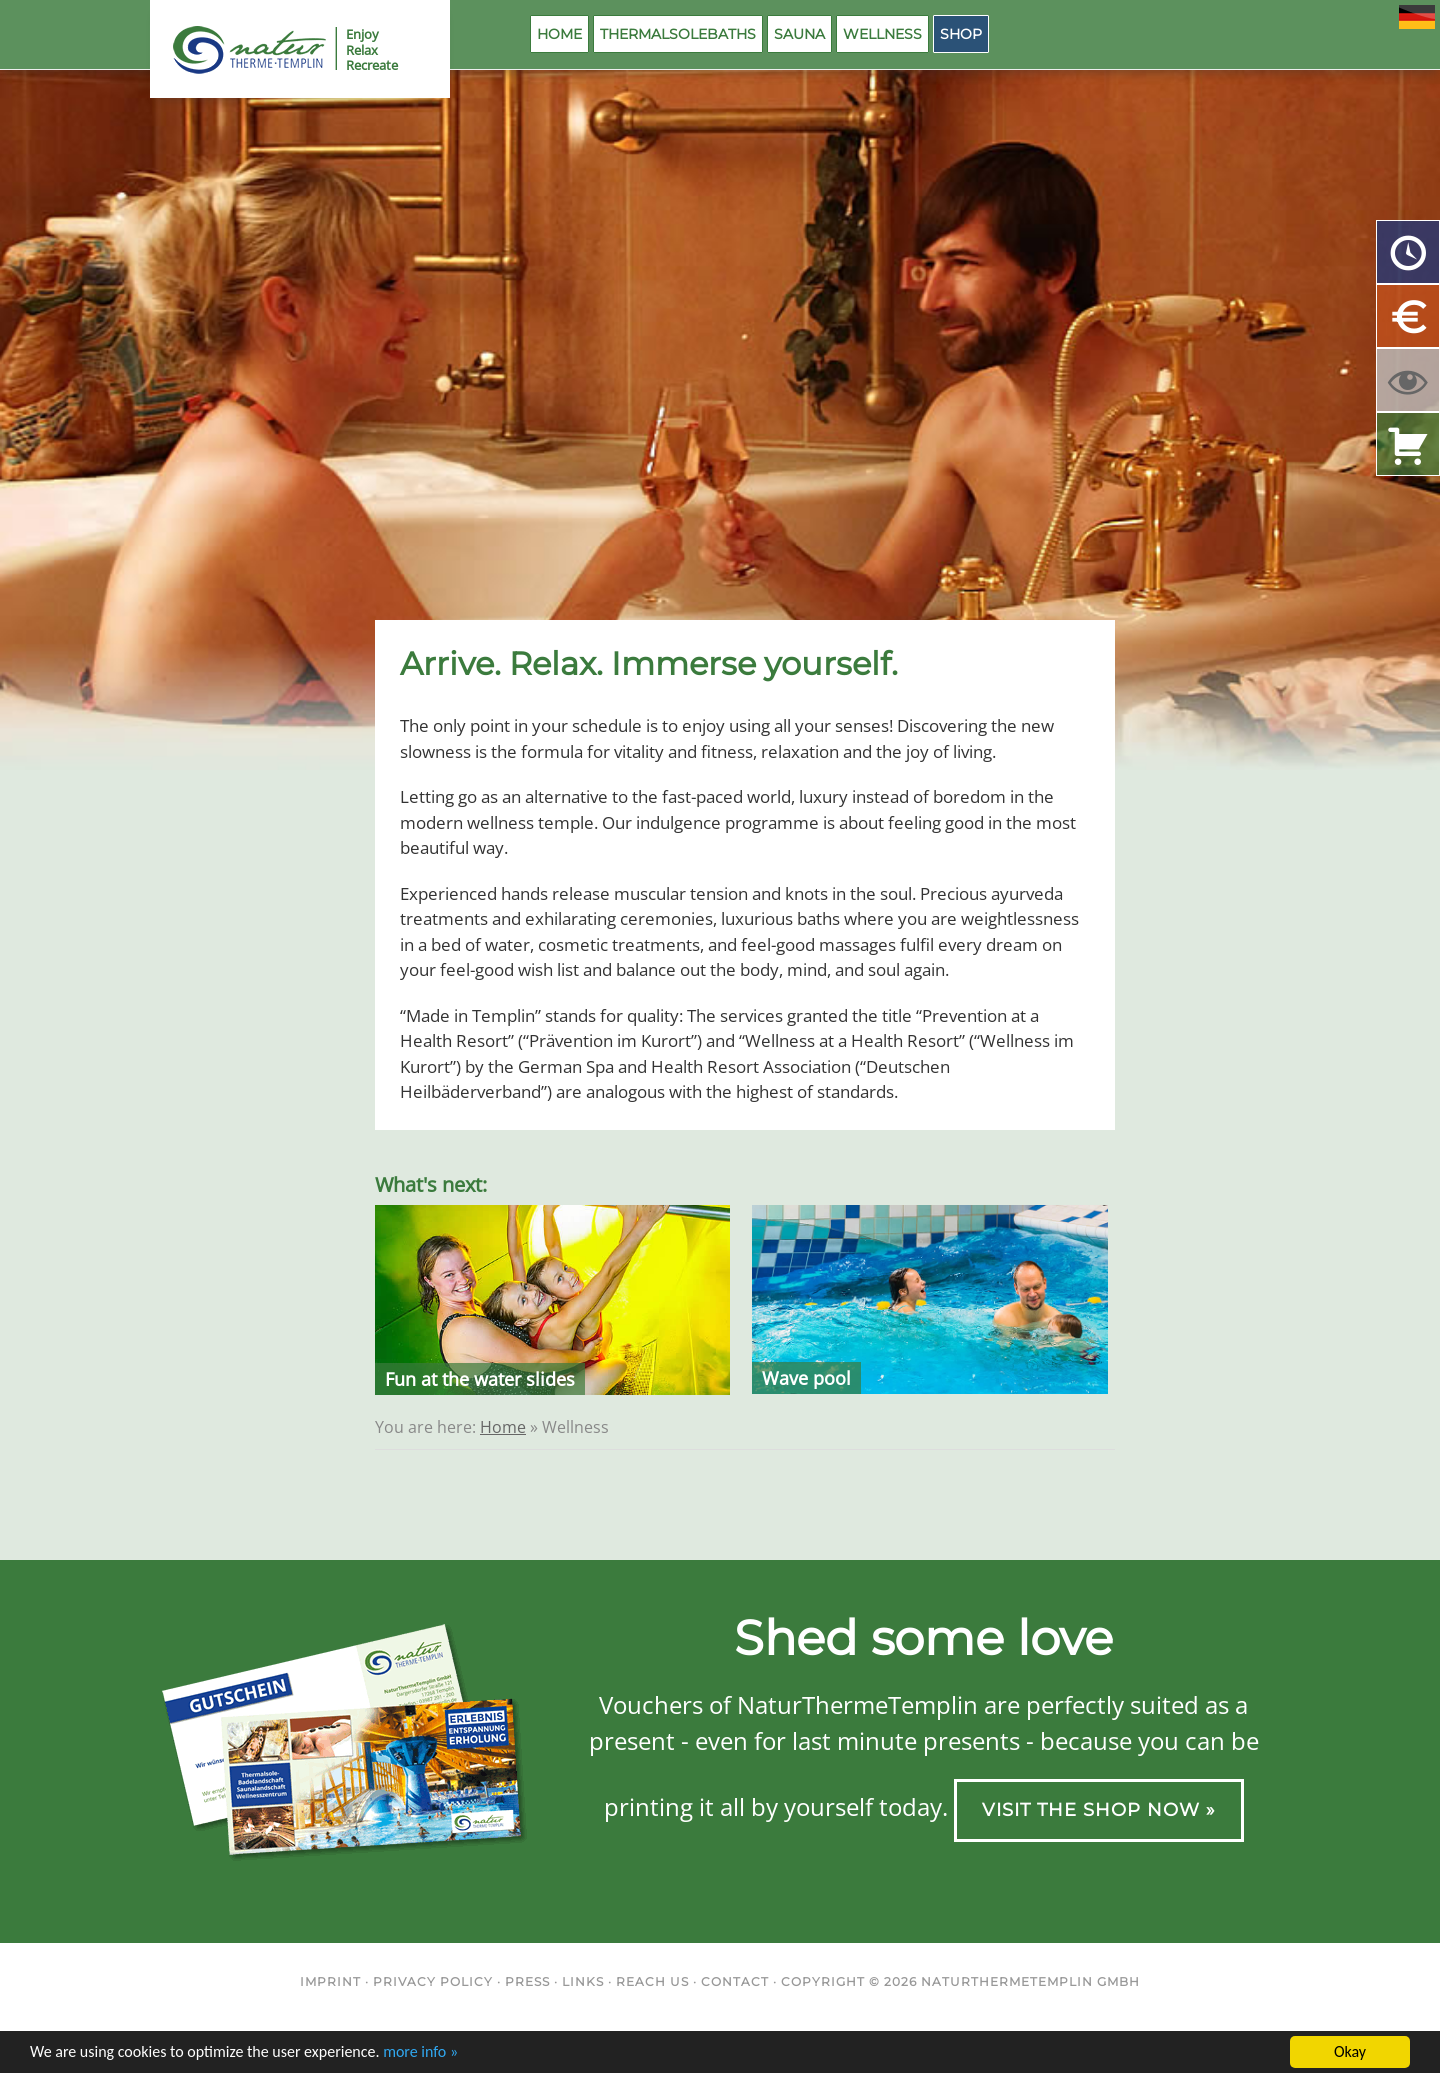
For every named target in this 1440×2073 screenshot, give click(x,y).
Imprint (330, 1981)
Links (583, 1981)
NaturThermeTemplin (238, 50)
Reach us (652, 1981)
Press (527, 1981)
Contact (735, 1981)
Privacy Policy (433, 1981)
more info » (420, 2052)
